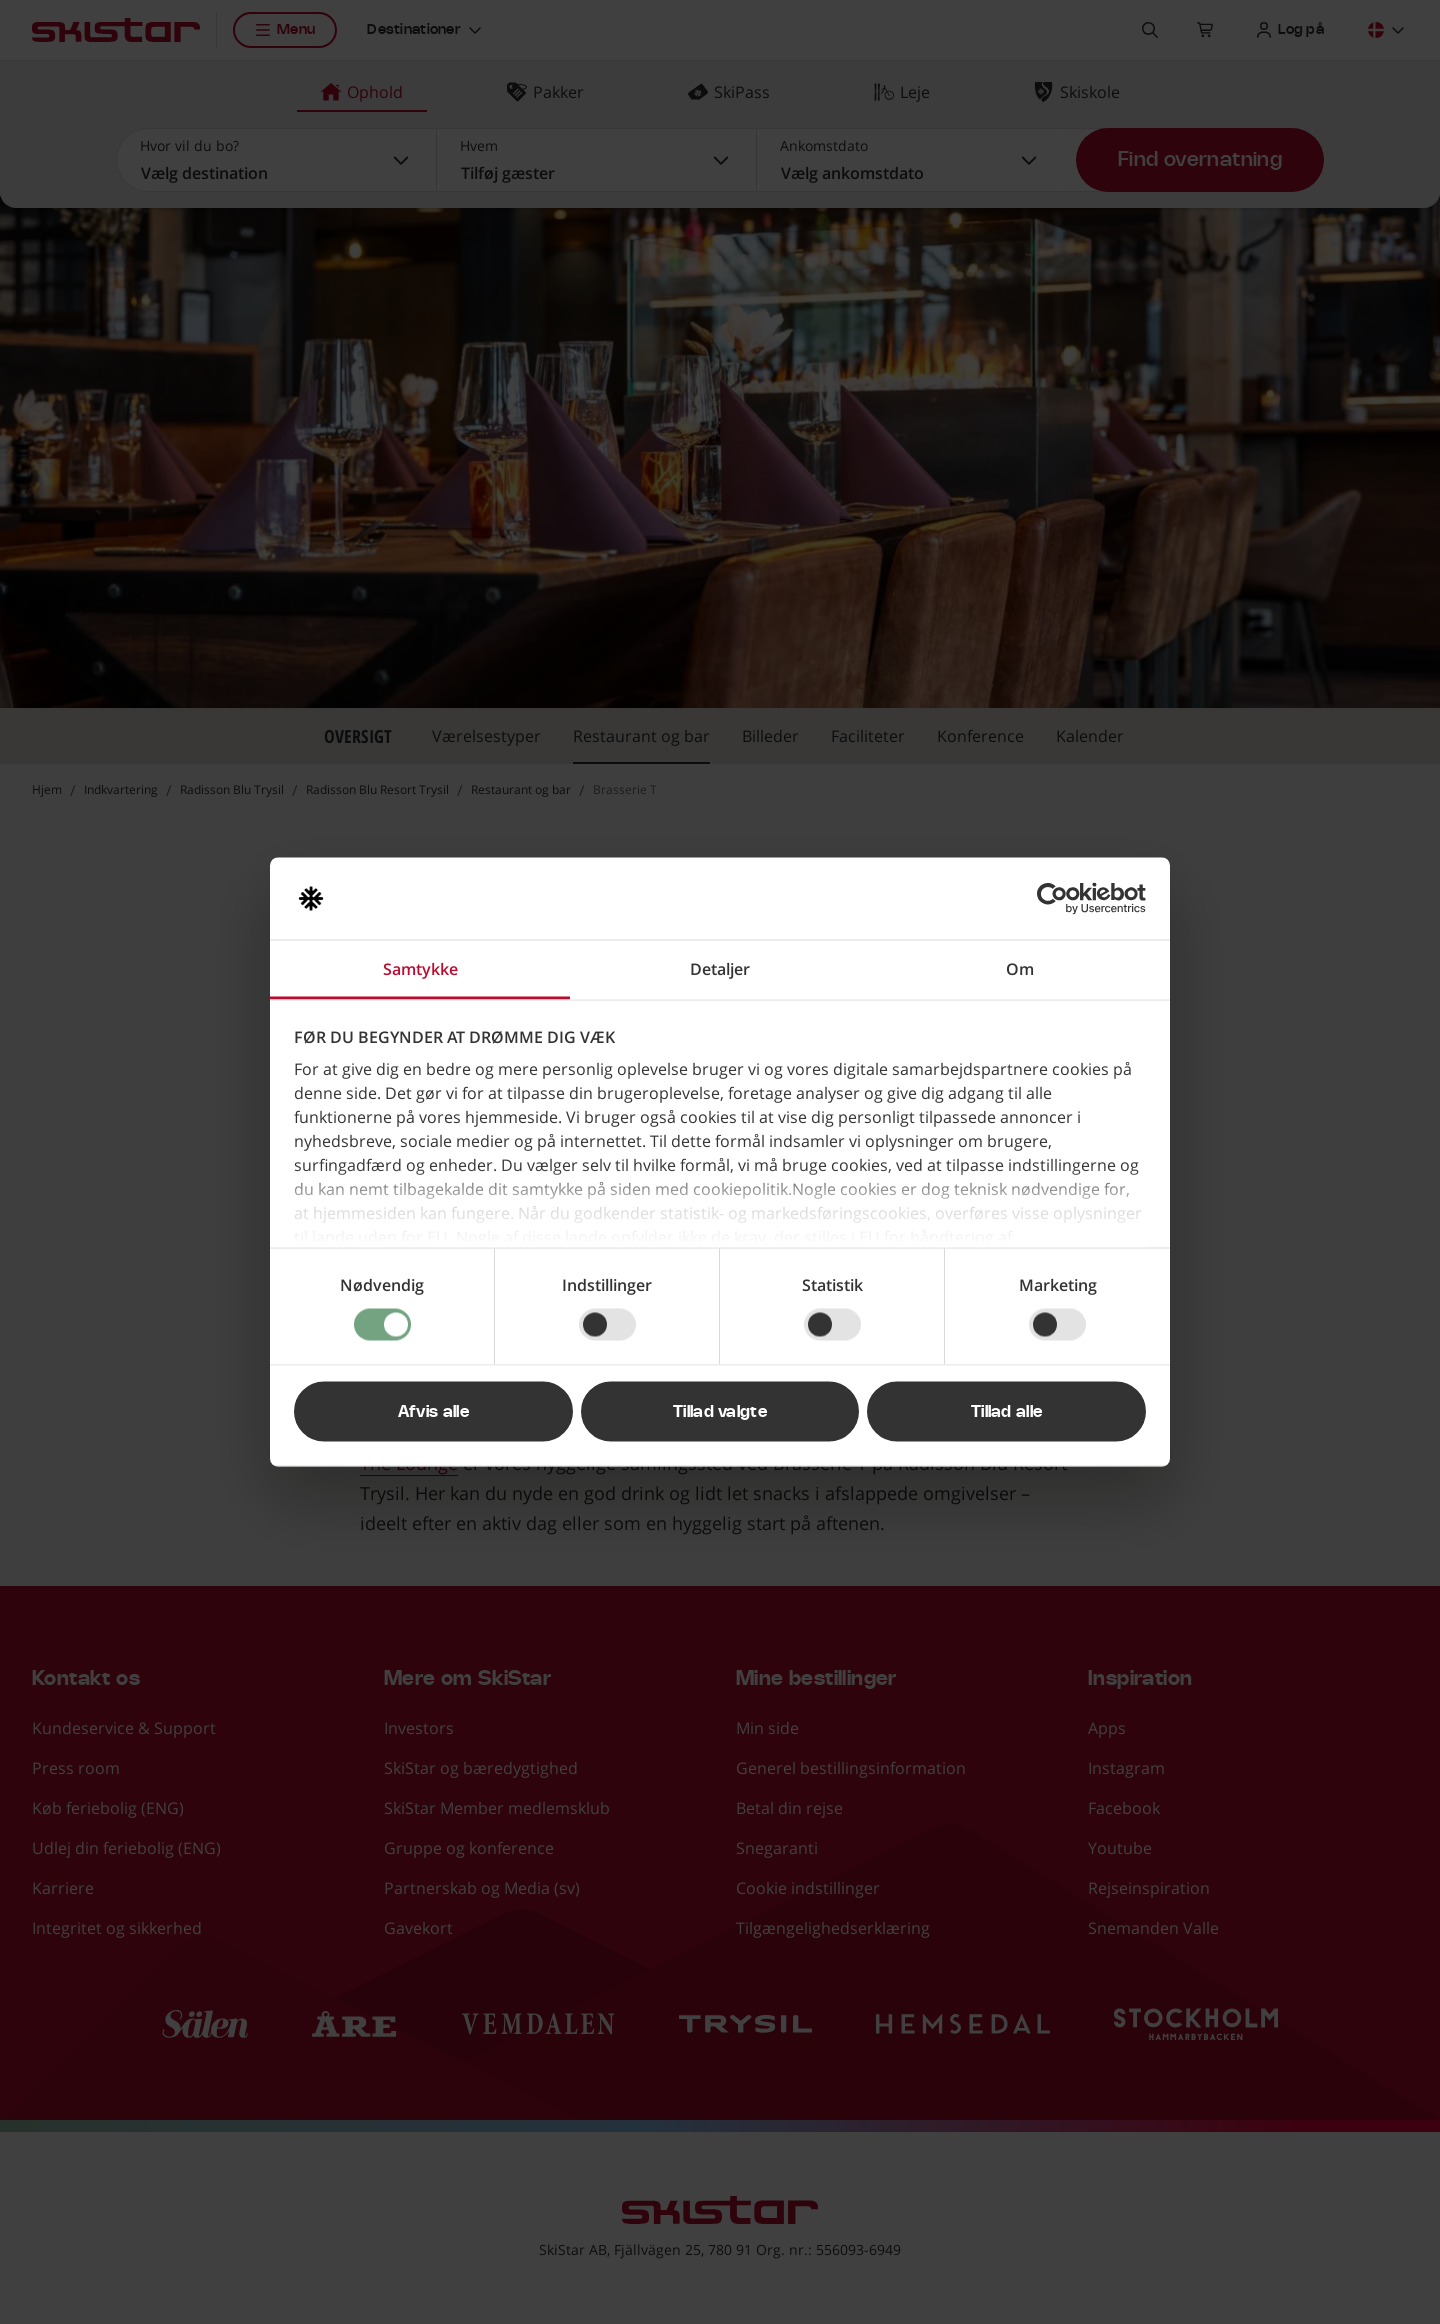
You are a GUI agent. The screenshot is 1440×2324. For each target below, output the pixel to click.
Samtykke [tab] (420, 969)
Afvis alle (433, 1412)
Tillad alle (1007, 1412)
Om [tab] (1020, 969)
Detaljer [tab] (720, 969)
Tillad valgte (720, 1412)
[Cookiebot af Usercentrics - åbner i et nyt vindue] (1058, 899)
